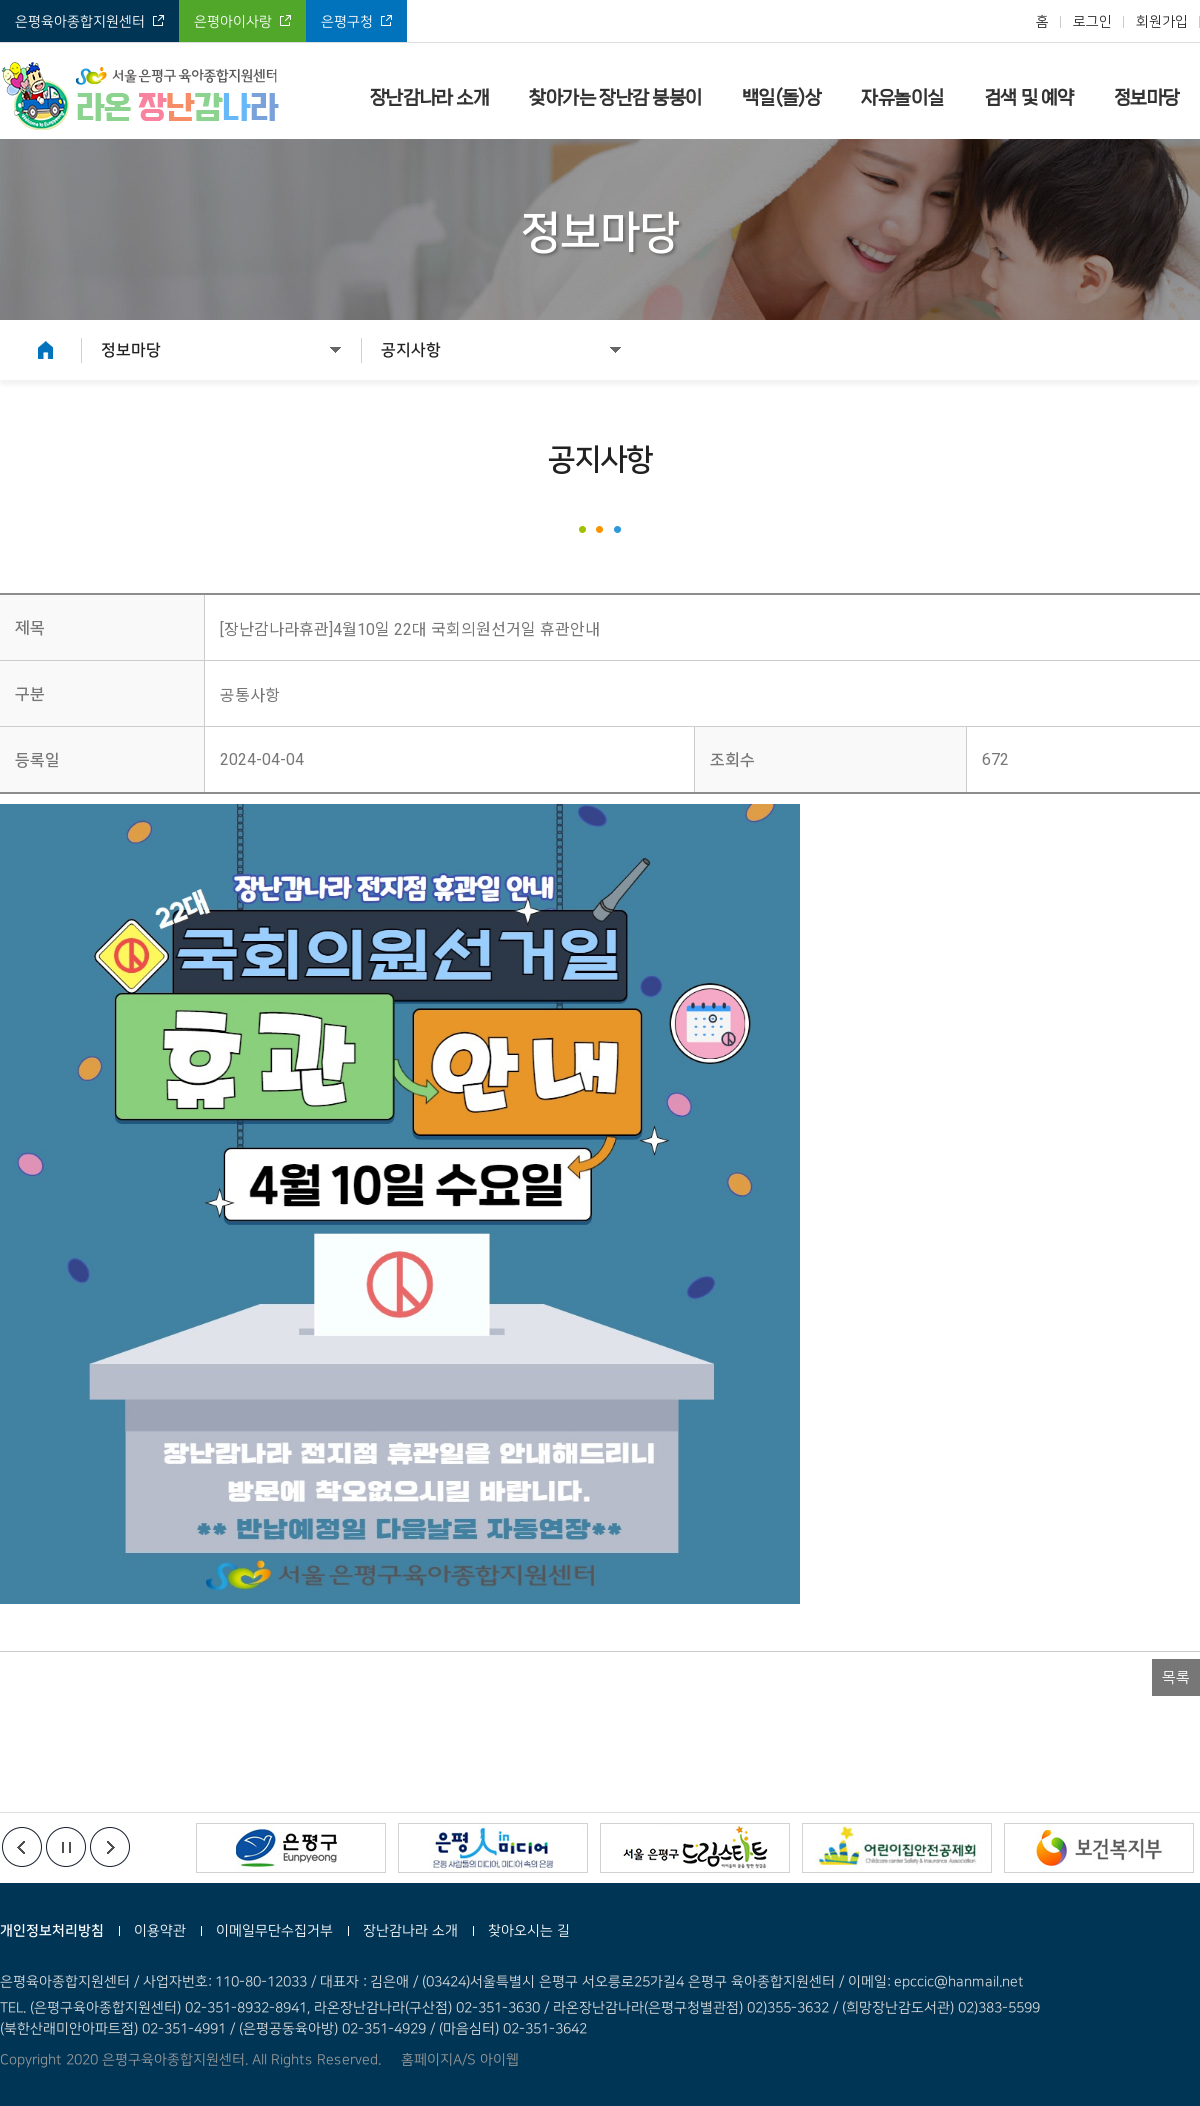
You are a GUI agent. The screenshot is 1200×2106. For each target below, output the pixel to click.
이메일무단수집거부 (274, 1931)
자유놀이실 (902, 98)
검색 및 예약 (1029, 98)
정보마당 (1147, 98)
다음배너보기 (110, 1847)
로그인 (1092, 22)
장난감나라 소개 (429, 98)
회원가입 (1162, 22)
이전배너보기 (22, 1847)
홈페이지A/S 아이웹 (460, 2060)
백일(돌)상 (781, 98)
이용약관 (160, 1931)
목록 (1176, 1677)
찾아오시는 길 (529, 1931)
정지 (66, 1847)
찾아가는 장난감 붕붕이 (615, 98)
